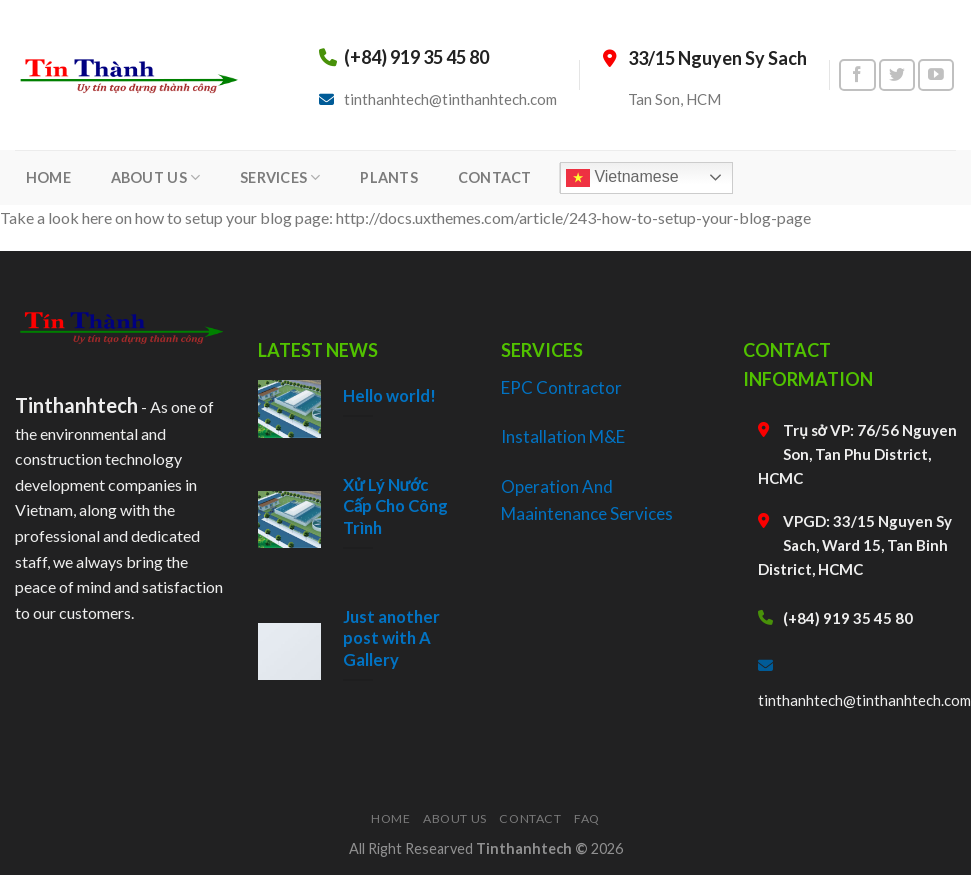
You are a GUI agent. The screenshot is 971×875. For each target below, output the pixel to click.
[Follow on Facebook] (857, 75)
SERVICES (280, 177)
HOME (48, 177)
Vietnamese (622, 178)
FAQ (587, 818)
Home (390, 818)
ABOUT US (156, 177)
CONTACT (495, 177)
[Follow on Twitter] (897, 75)
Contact (530, 818)
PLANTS (389, 177)
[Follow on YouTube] (936, 75)
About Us (455, 818)
